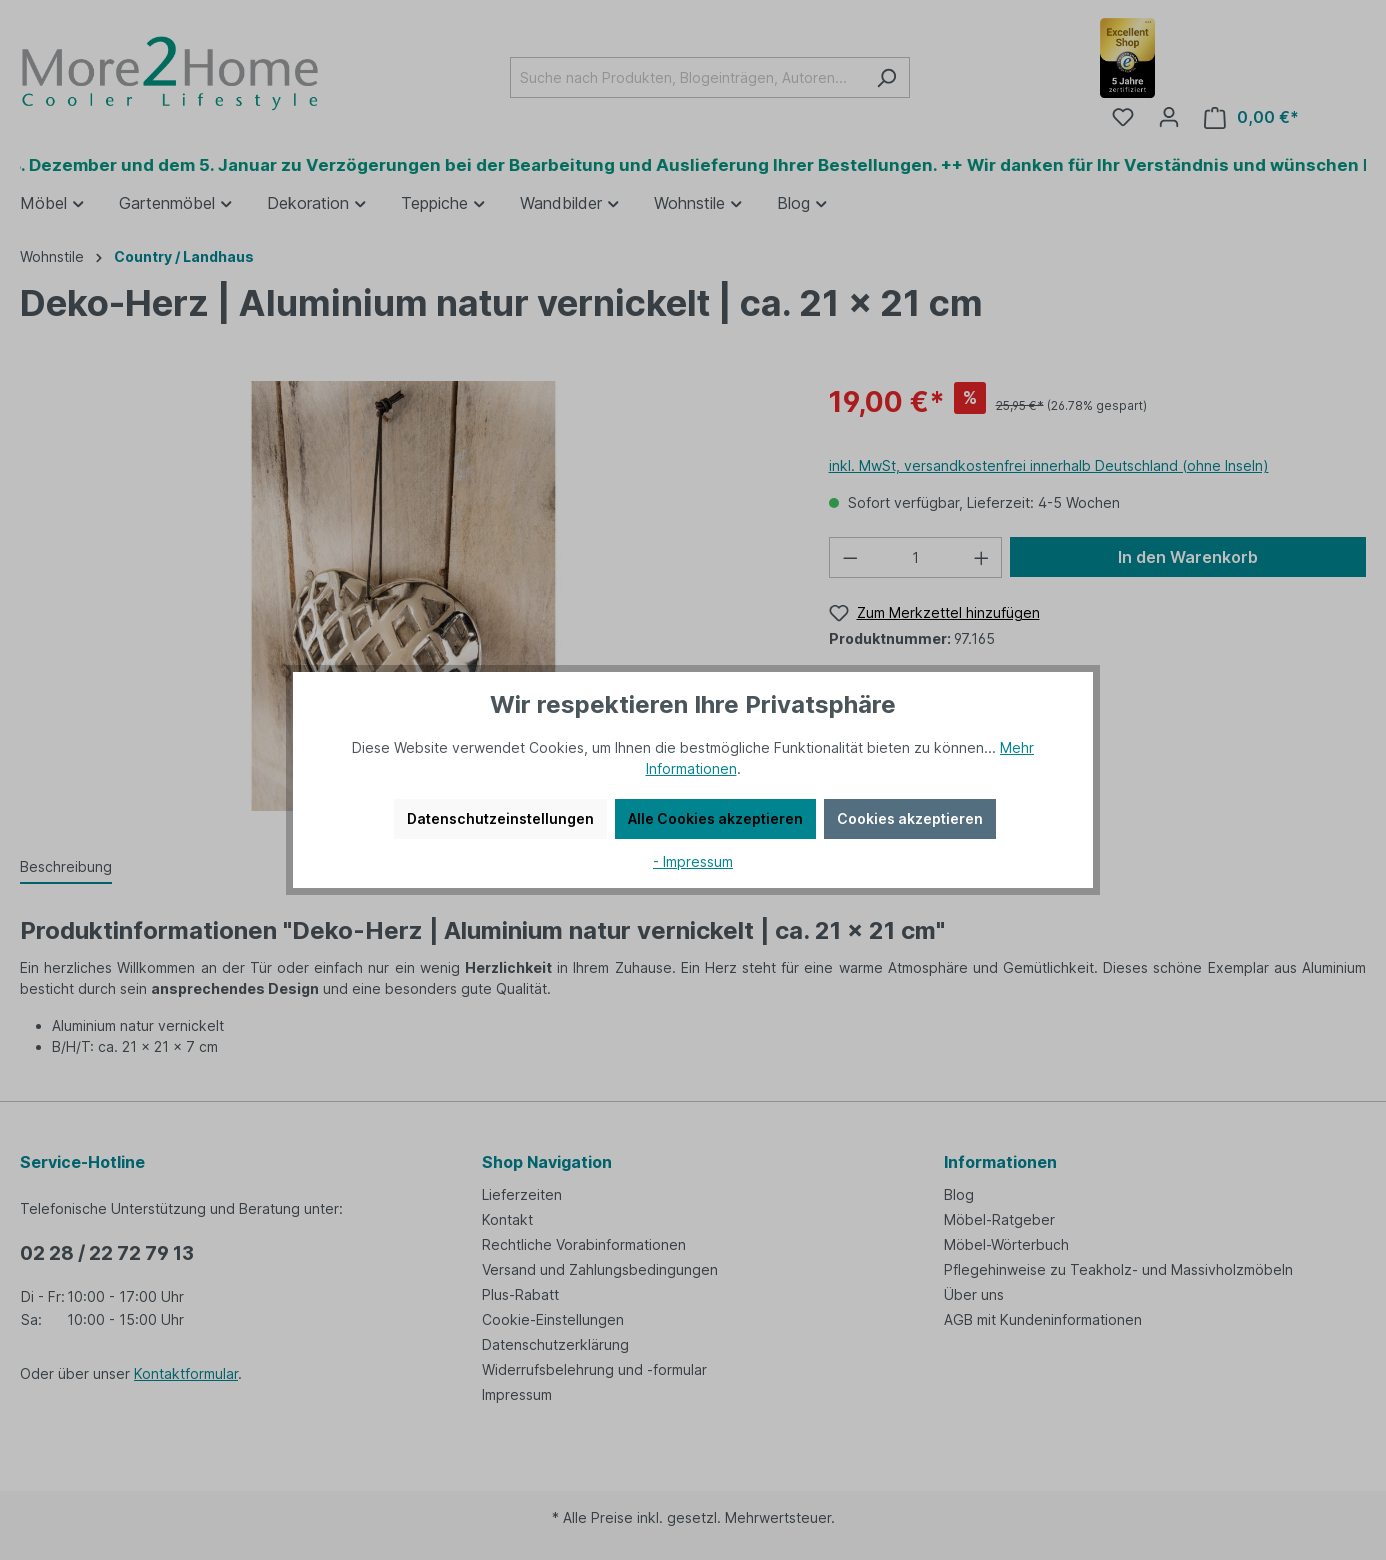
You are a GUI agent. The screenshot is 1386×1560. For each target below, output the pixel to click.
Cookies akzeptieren (910, 818)
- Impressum (693, 861)
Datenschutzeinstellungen (500, 818)
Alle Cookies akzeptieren (715, 818)
